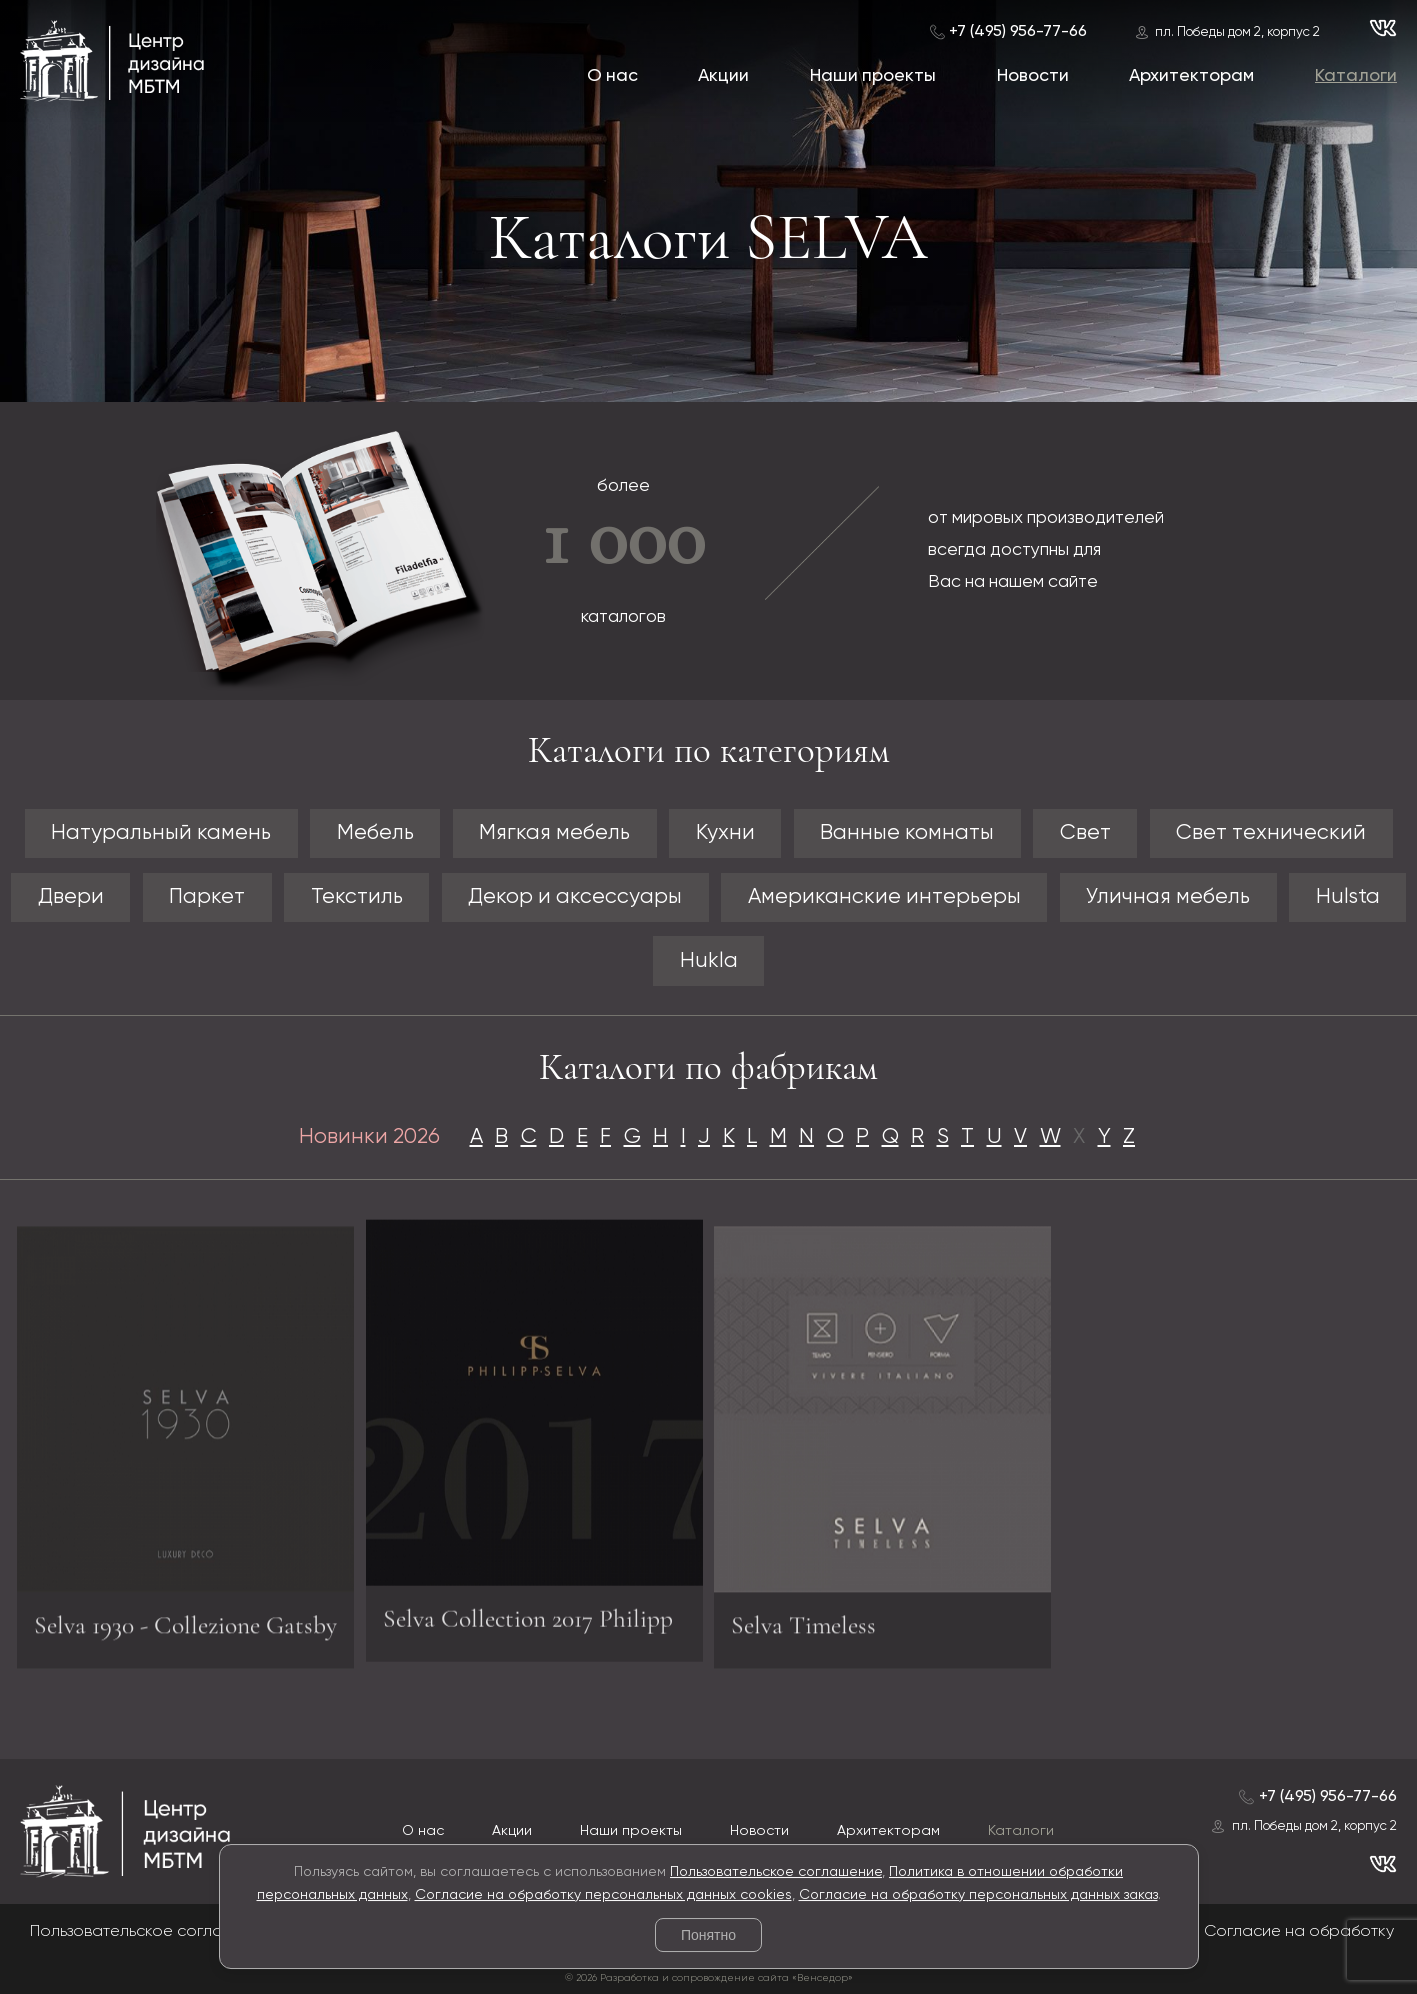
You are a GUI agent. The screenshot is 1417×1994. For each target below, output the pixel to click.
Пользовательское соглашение (776, 1872)
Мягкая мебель (554, 833)
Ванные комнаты (907, 833)
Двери (71, 897)
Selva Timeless (803, 1632)
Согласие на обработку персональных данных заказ (978, 1895)
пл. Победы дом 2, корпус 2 (1237, 32)
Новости (1033, 76)
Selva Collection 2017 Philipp (528, 1610)
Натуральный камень (161, 833)
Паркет (207, 897)
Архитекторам (1191, 76)
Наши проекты (873, 76)
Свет (1085, 833)
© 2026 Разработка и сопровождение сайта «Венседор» (709, 1978)
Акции (723, 76)
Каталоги (1356, 76)
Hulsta (1348, 897)
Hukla (709, 961)
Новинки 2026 (369, 1137)
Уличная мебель (1168, 897)
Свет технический (1271, 833)
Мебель (375, 833)
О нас (612, 76)
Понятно (708, 1935)
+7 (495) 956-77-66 (1018, 31)
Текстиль (357, 897)
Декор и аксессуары (575, 897)
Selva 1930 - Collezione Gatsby (185, 1632)
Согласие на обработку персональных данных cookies (603, 1895)
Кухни (725, 833)
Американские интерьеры (884, 897)
